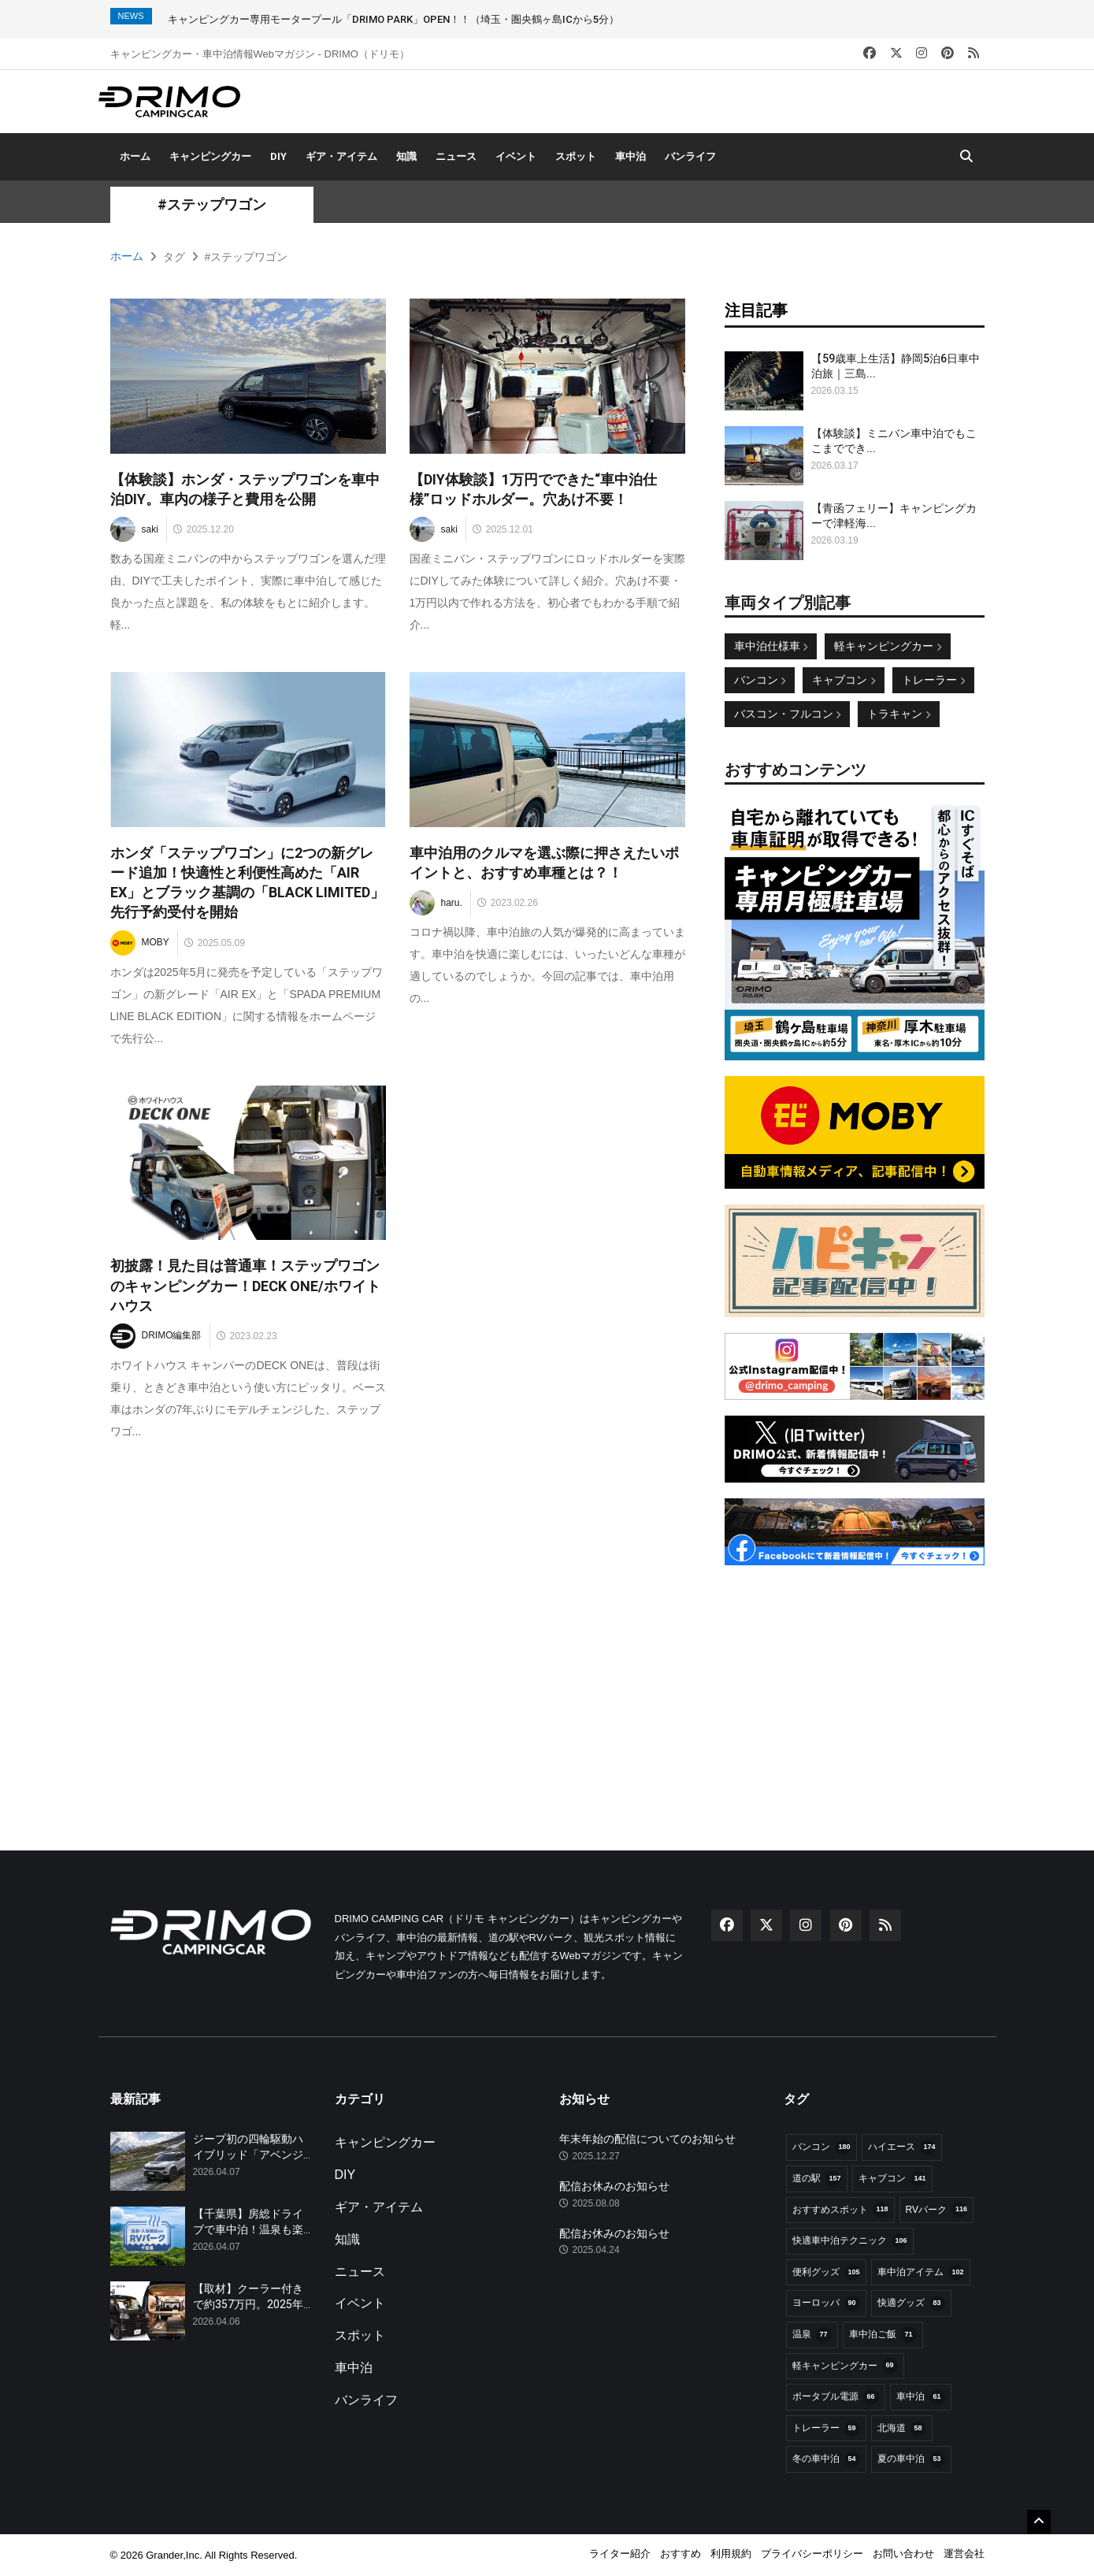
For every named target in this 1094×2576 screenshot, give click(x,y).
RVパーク (936, 2210)
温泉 (812, 2335)
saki (134, 529)
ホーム (135, 156)
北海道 (901, 2429)
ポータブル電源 (835, 2397)
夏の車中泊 (911, 2459)
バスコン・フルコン (787, 713)
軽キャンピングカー (887, 646)
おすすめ (680, 2553)
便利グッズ (826, 2273)
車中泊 (630, 156)
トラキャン (898, 713)
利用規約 (730, 2553)
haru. (436, 902)
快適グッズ (911, 2303)
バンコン (760, 680)
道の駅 (816, 2179)
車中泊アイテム (920, 2273)
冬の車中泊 (826, 2459)
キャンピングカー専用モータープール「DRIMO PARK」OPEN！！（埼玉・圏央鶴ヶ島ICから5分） (393, 19)
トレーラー (933, 680)
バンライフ (690, 156)
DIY (278, 156)
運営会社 (964, 2553)
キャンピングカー (210, 156)
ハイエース (902, 2147)
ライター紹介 (620, 2553)
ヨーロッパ (826, 2303)
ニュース (456, 156)
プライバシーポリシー (812, 2553)
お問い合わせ (903, 2553)
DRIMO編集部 (156, 1336)
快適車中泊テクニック (849, 2241)
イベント (515, 156)
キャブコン (843, 680)
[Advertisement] (855, 1679)
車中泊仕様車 (771, 646)
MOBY (139, 943)
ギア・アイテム (341, 156)
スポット (575, 156)
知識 (406, 156)
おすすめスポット (840, 2210)
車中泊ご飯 (883, 2335)
